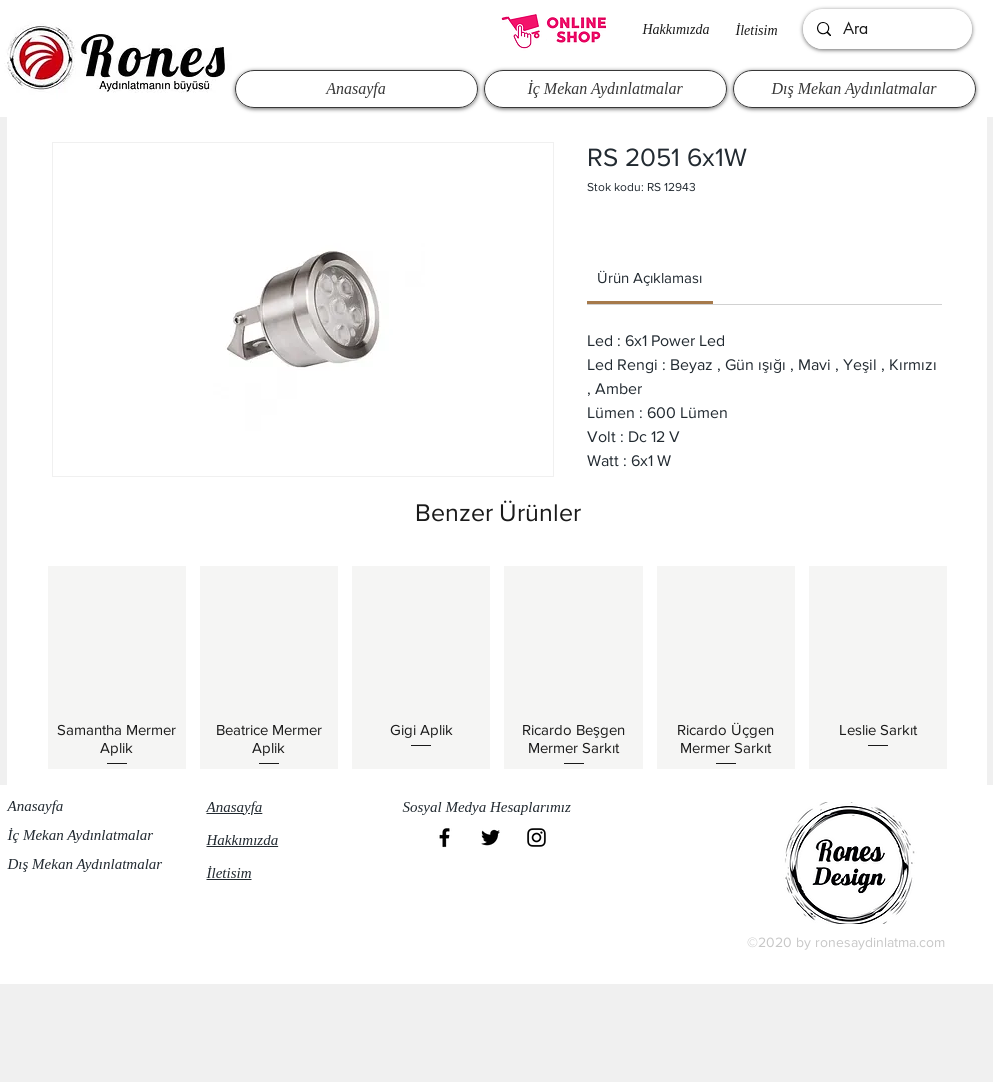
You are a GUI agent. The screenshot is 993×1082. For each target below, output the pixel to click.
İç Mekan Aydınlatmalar (81, 835)
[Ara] (886, 29)
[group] (498, 667)
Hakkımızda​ (676, 29)
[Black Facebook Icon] (444, 837)
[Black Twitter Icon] (490, 837)
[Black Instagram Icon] (536, 837)
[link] (649, 277)
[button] (496, 808)
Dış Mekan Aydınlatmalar (85, 864)
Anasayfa (36, 806)
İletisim (757, 30)
